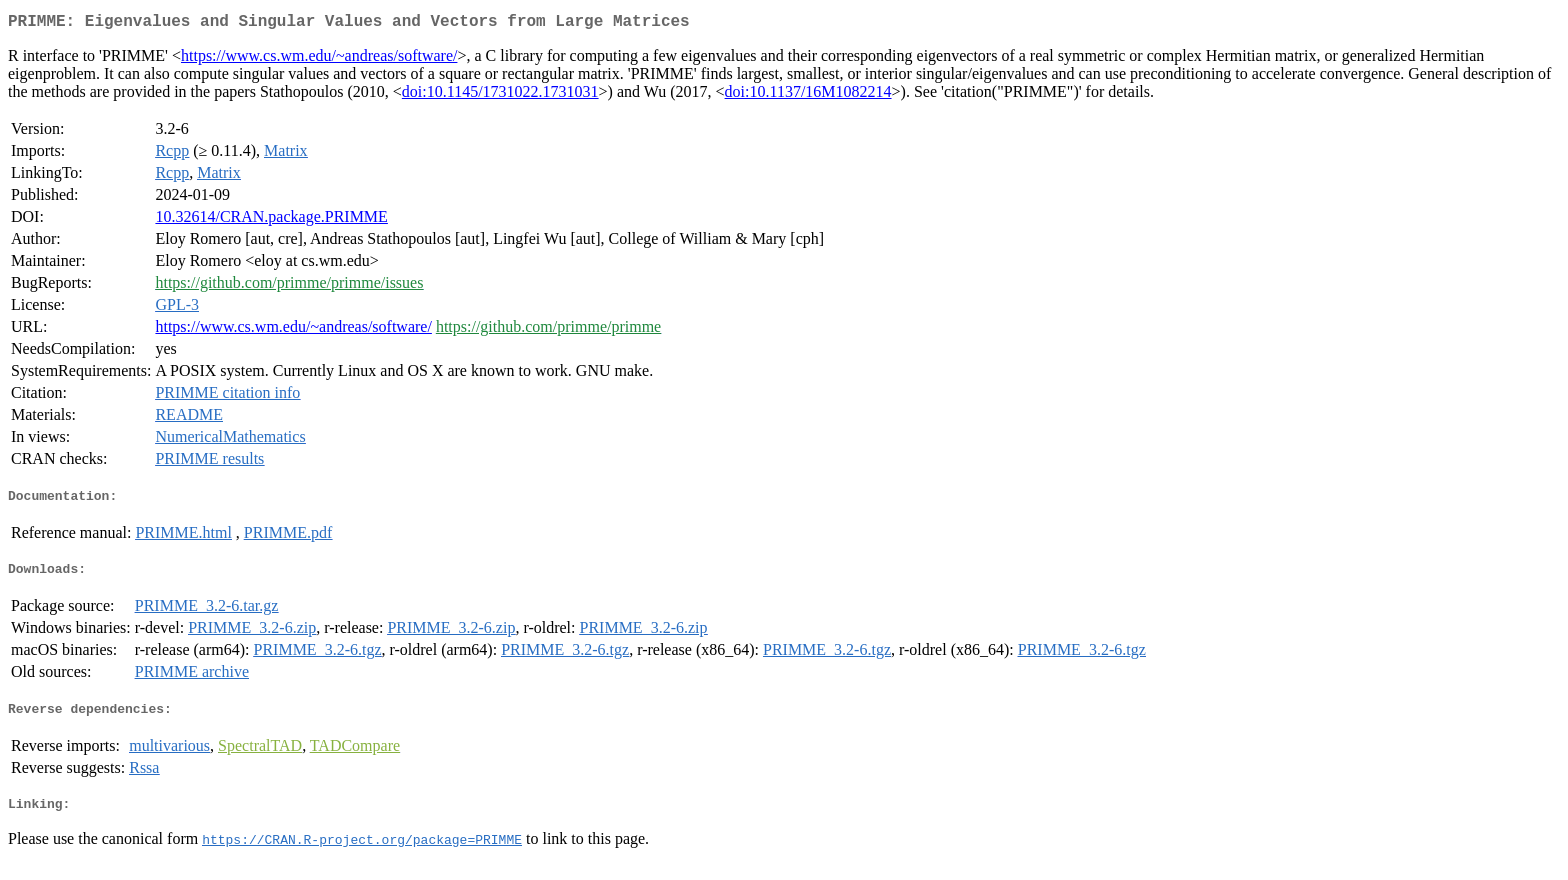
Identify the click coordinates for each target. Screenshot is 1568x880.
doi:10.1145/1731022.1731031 (500, 95)
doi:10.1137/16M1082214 (808, 95)
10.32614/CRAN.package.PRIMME (271, 220)
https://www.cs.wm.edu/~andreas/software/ (319, 59)
